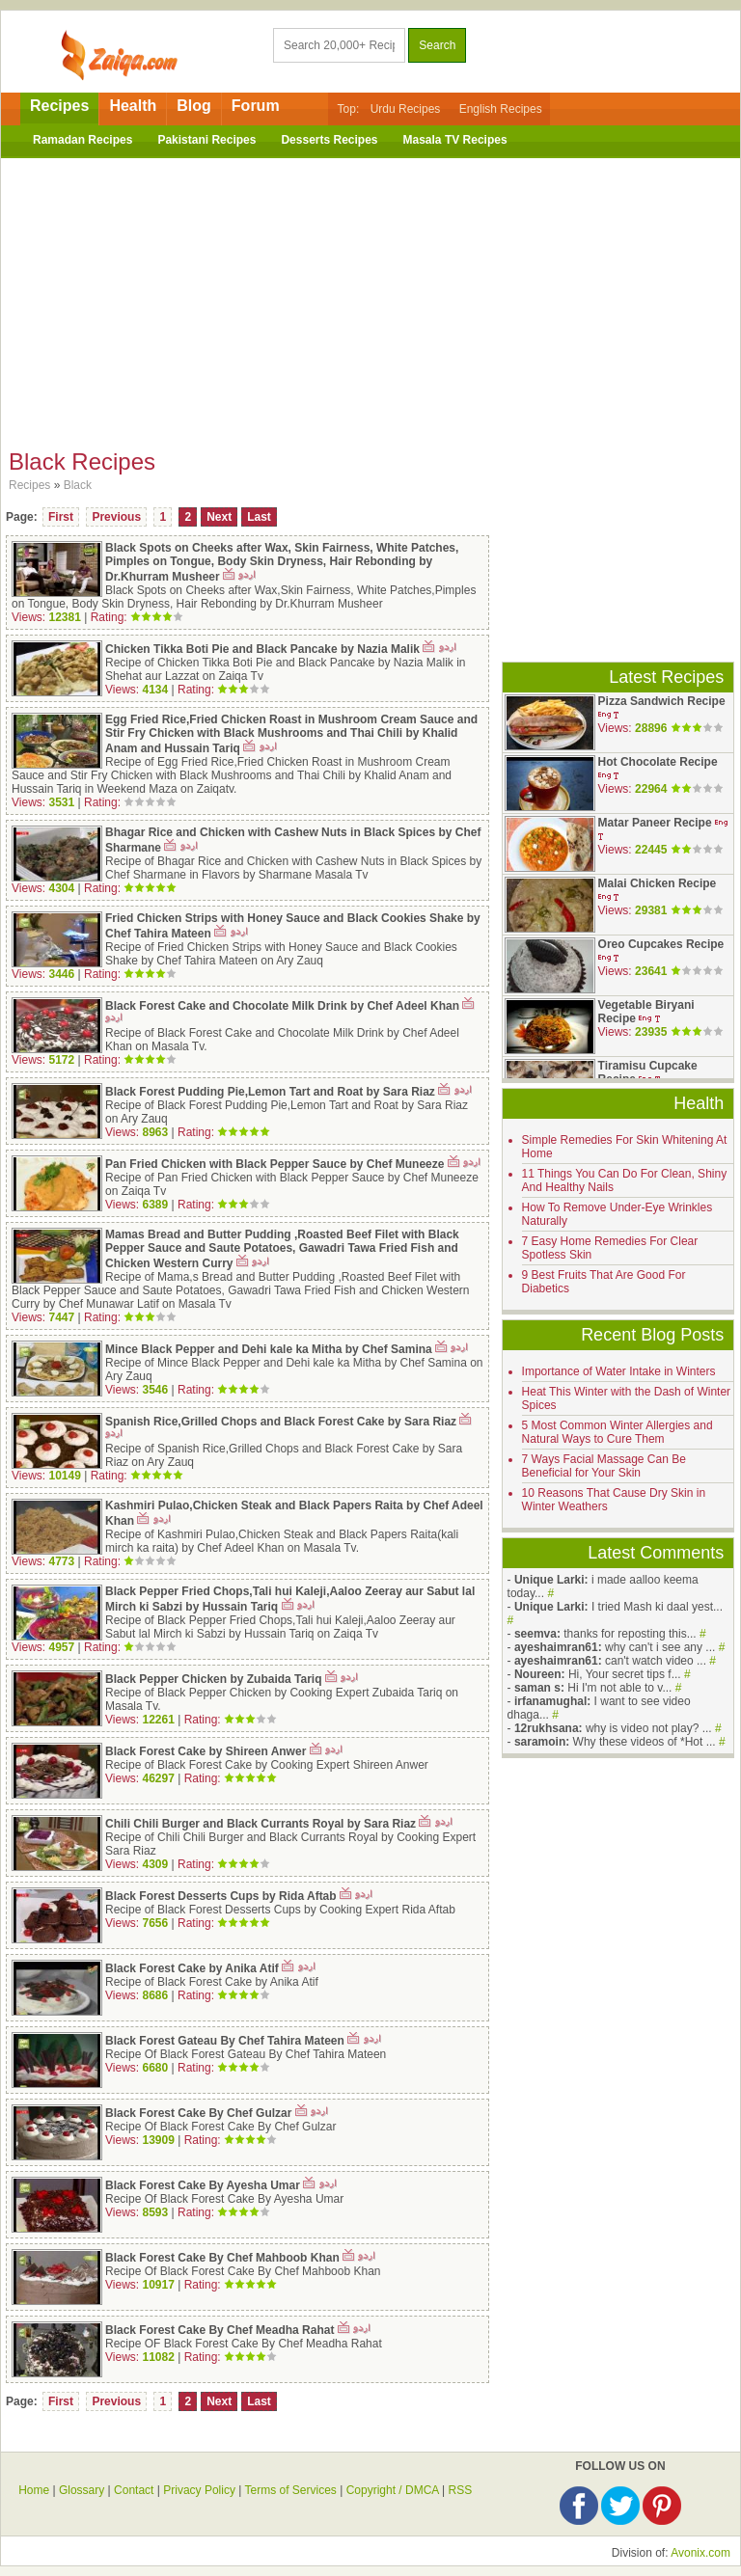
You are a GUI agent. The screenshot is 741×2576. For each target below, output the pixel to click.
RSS (460, 2490)
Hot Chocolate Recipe (658, 762)
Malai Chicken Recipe (657, 883)
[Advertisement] (370, 298)
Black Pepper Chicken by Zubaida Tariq (213, 1679)
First (60, 517)
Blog (194, 105)
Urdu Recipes (405, 109)
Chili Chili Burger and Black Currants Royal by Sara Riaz (260, 1823)
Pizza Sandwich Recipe (662, 701)
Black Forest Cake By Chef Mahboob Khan (222, 2257)
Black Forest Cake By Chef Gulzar (198, 2113)
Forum (256, 105)
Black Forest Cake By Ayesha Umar (202, 2185)
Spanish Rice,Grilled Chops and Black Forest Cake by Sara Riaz (280, 1421)
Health (132, 105)
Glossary (81, 2490)
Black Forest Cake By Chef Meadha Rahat (219, 2330)
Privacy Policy (199, 2490)
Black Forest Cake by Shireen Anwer (205, 1751)
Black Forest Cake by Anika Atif (192, 1968)
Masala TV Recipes (455, 140)
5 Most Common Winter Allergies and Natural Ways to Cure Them (617, 1432)
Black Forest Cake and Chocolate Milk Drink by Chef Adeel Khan (282, 1006)
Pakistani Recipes (206, 140)
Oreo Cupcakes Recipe (661, 944)
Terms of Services (291, 2490)
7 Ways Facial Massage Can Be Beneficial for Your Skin (604, 1465)
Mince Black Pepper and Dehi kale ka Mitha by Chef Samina (268, 1349)
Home (33, 2490)
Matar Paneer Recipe (655, 822)
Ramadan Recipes (82, 140)
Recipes (59, 105)
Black (78, 485)
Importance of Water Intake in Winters (619, 1371)
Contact (133, 2490)
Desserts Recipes (329, 140)
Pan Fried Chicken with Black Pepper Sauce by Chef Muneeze (274, 1164)
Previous (116, 517)
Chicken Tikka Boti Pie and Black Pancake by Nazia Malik (262, 649)
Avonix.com (700, 2553)
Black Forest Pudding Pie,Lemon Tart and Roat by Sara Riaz (270, 1091)
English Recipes (500, 109)
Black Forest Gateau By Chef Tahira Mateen (224, 2040)
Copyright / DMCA (392, 2490)
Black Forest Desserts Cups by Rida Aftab (221, 1896)
